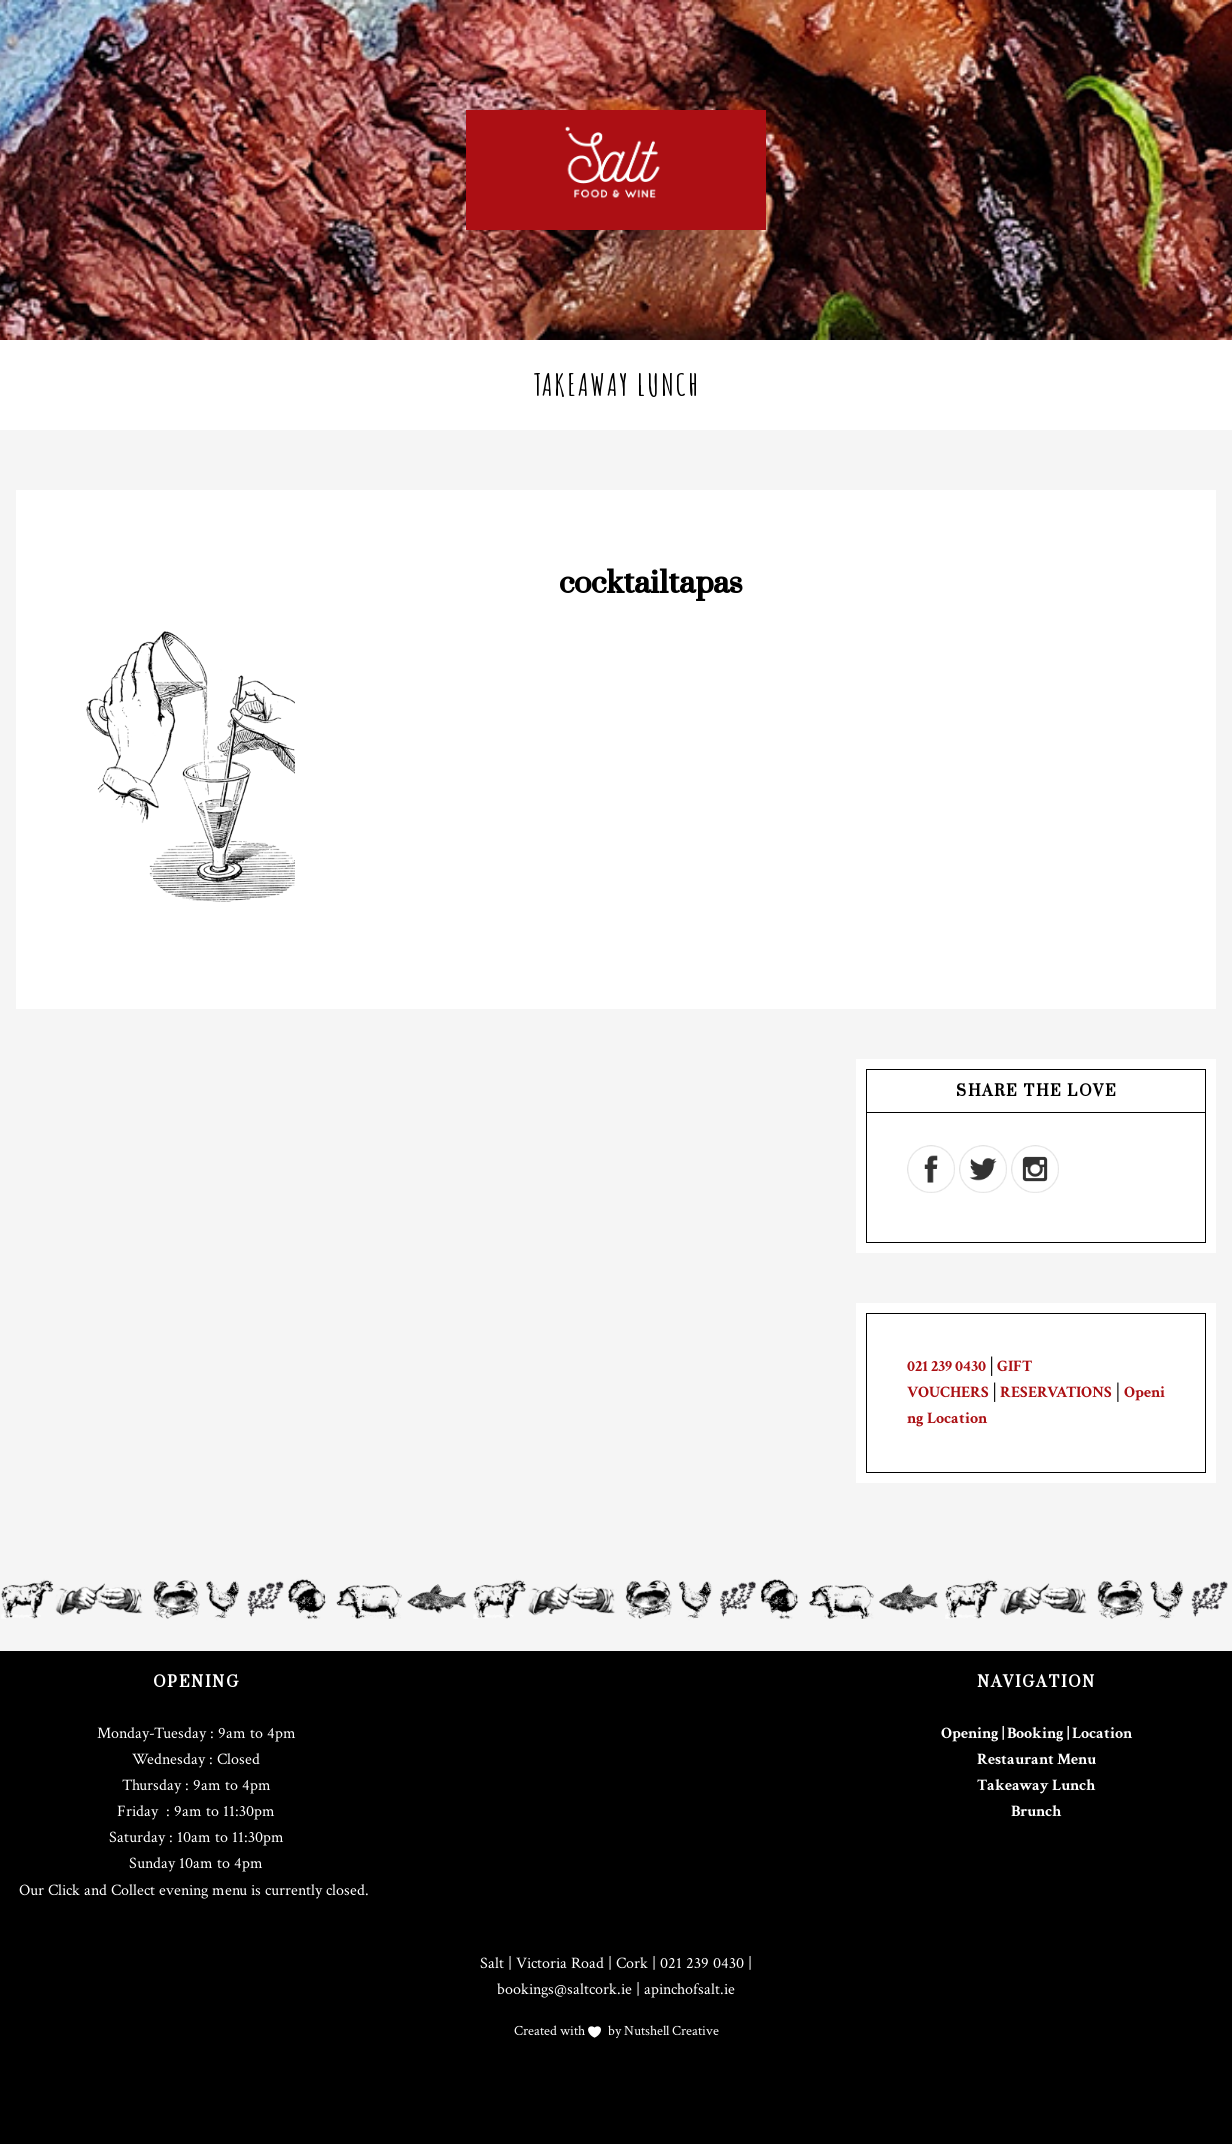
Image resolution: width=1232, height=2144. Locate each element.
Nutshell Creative (670, 2031)
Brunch (1036, 1811)
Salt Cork (616, 170)
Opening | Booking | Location (1036, 1733)
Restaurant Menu (1036, 1759)
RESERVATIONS (1056, 1392)
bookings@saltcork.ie (564, 1989)
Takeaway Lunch (1036, 1785)
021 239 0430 (946, 1366)
